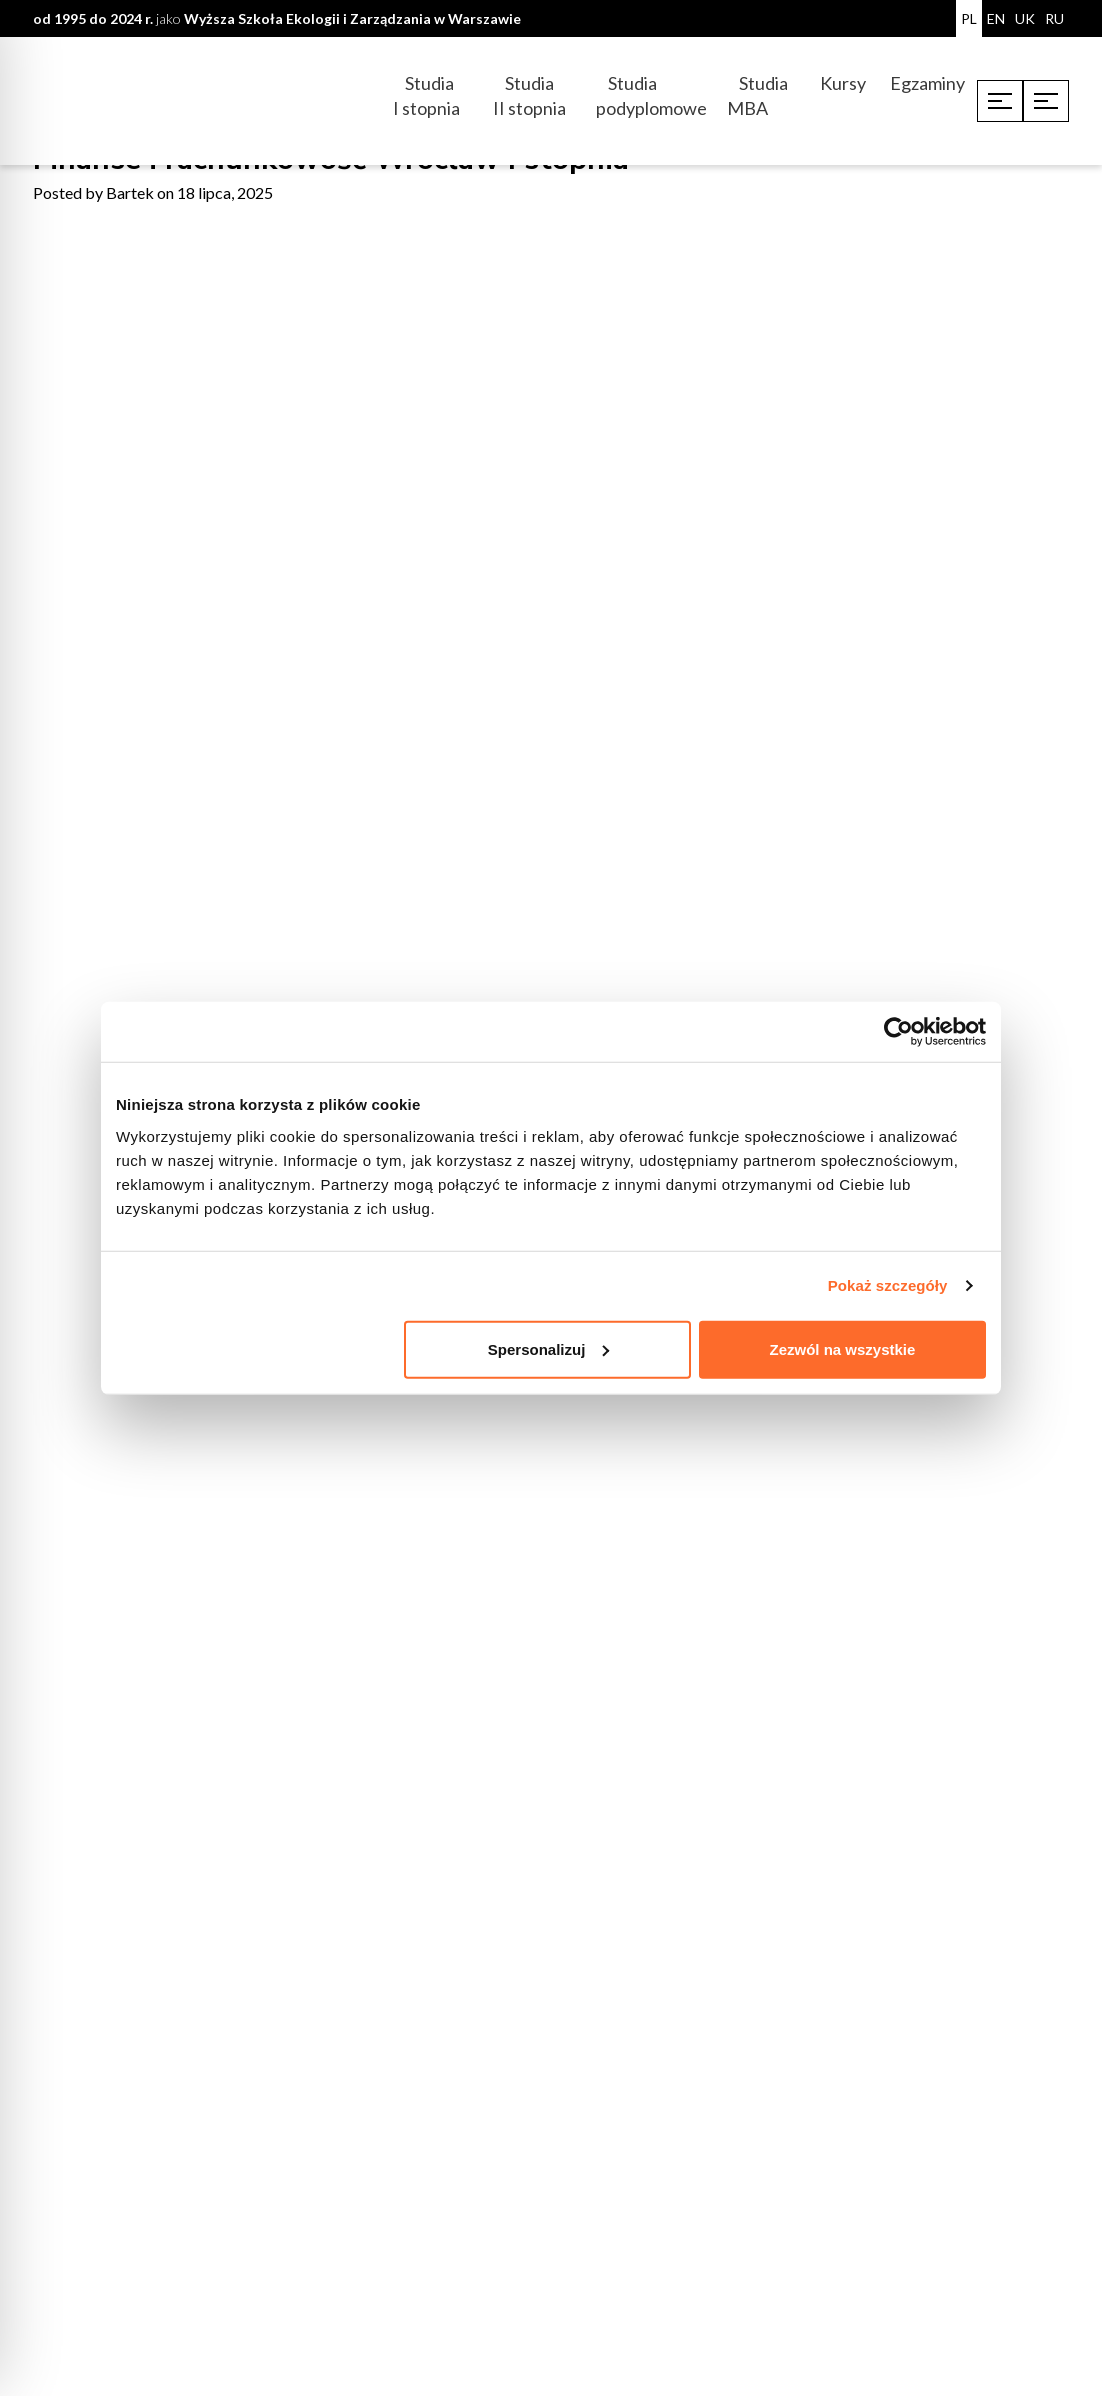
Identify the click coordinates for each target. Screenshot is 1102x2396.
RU (1054, 18)
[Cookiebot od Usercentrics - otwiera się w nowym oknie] (898, 1032)
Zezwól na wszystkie (843, 1348)
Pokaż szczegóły (888, 1285)
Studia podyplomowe (651, 95)
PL (969, 18)
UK (1025, 18)
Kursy (843, 83)
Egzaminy (927, 83)
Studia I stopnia (426, 95)
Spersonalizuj (549, 1348)
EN (996, 18)
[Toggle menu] (1000, 101)
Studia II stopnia (529, 95)
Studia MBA (757, 95)
